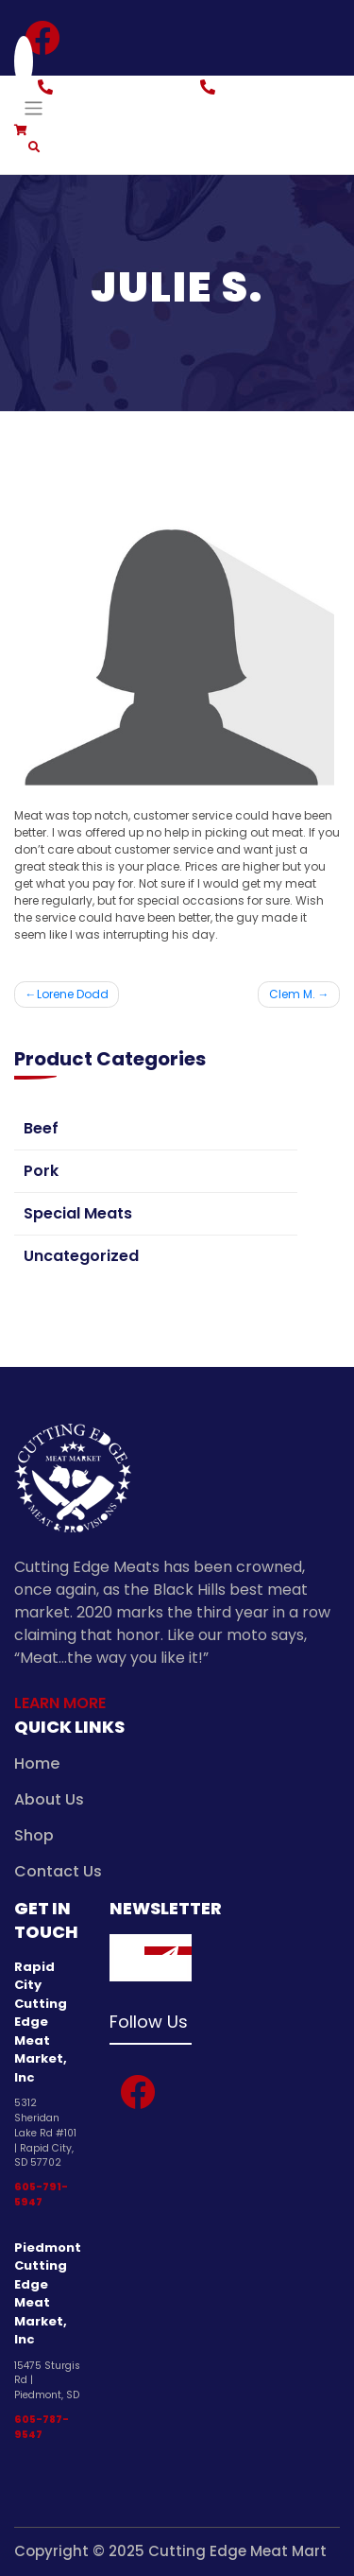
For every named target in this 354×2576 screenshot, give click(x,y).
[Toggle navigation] (33, 108)
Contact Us (58, 1871)
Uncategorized (81, 1256)
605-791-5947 (41, 2194)
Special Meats (78, 1213)
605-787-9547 (41, 2427)
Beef (41, 1128)
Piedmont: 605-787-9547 (280, 98)
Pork (41, 1171)
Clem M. (292, 994)
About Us (49, 1799)
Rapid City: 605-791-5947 (113, 98)
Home (36, 1763)
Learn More (60, 1703)
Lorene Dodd (73, 994)
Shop (34, 1835)
